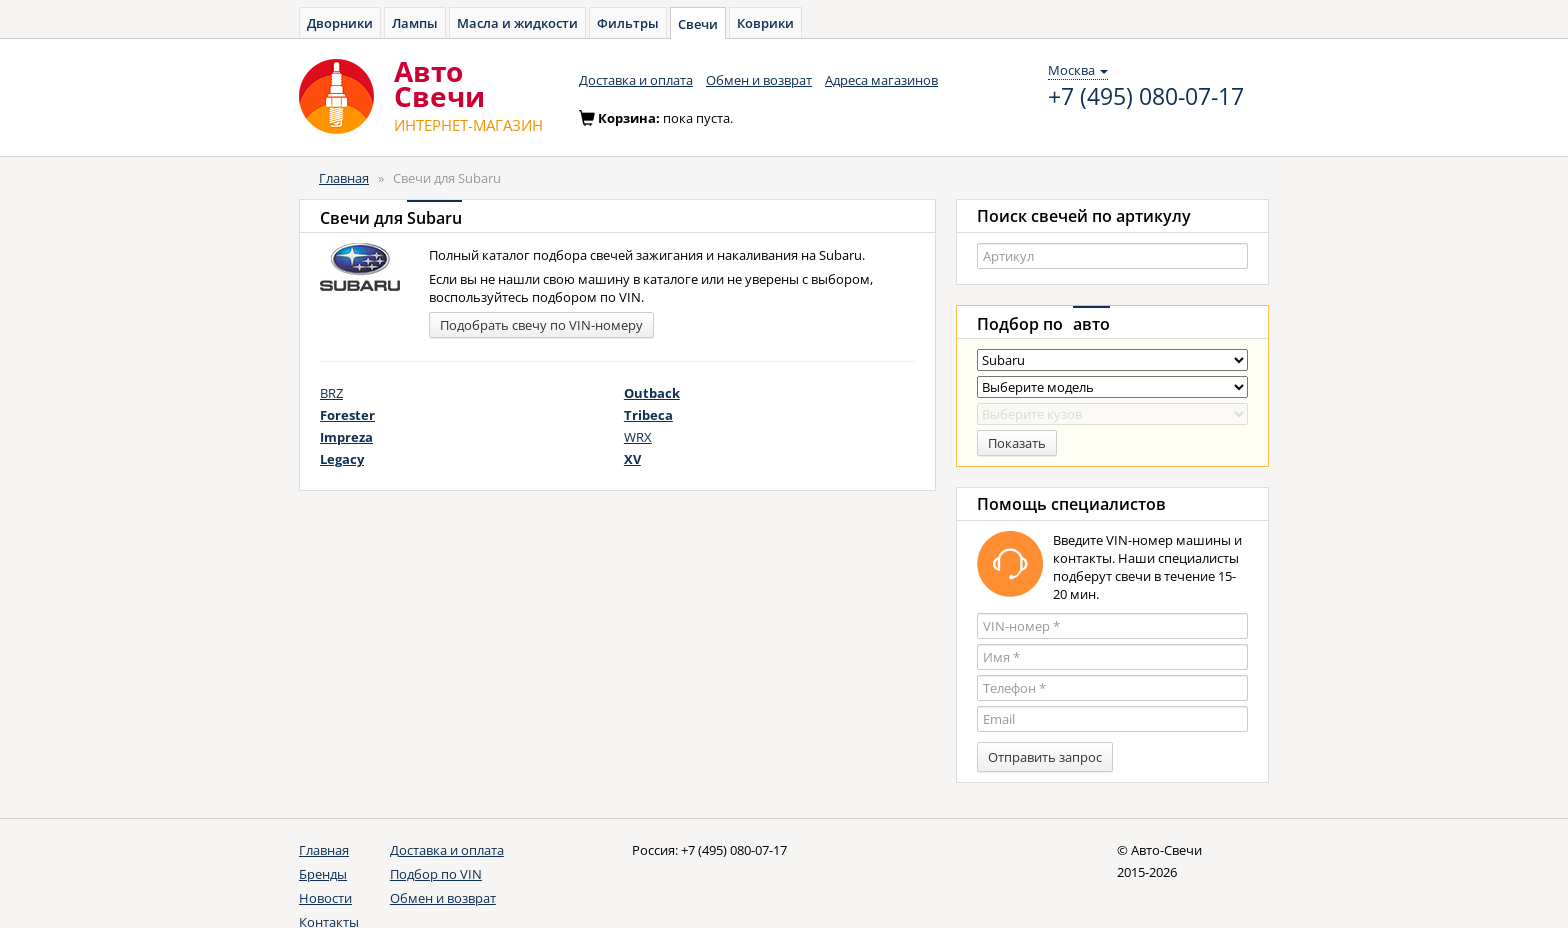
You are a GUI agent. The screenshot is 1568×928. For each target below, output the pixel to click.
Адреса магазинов (881, 80)
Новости (325, 898)
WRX (638, 437)
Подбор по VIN (436, 874)
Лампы (415, 23)
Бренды (323, 874)
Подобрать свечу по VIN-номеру (541, 325)
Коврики (765, 23)
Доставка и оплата (636, 80)
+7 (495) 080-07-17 (1146, 97)
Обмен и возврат (759, 80)
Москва (1078, 70)
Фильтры (628, 23)
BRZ (331, 393)
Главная (344, 178)
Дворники (340, 23)
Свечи (698, 24)
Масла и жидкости (517, 23)
